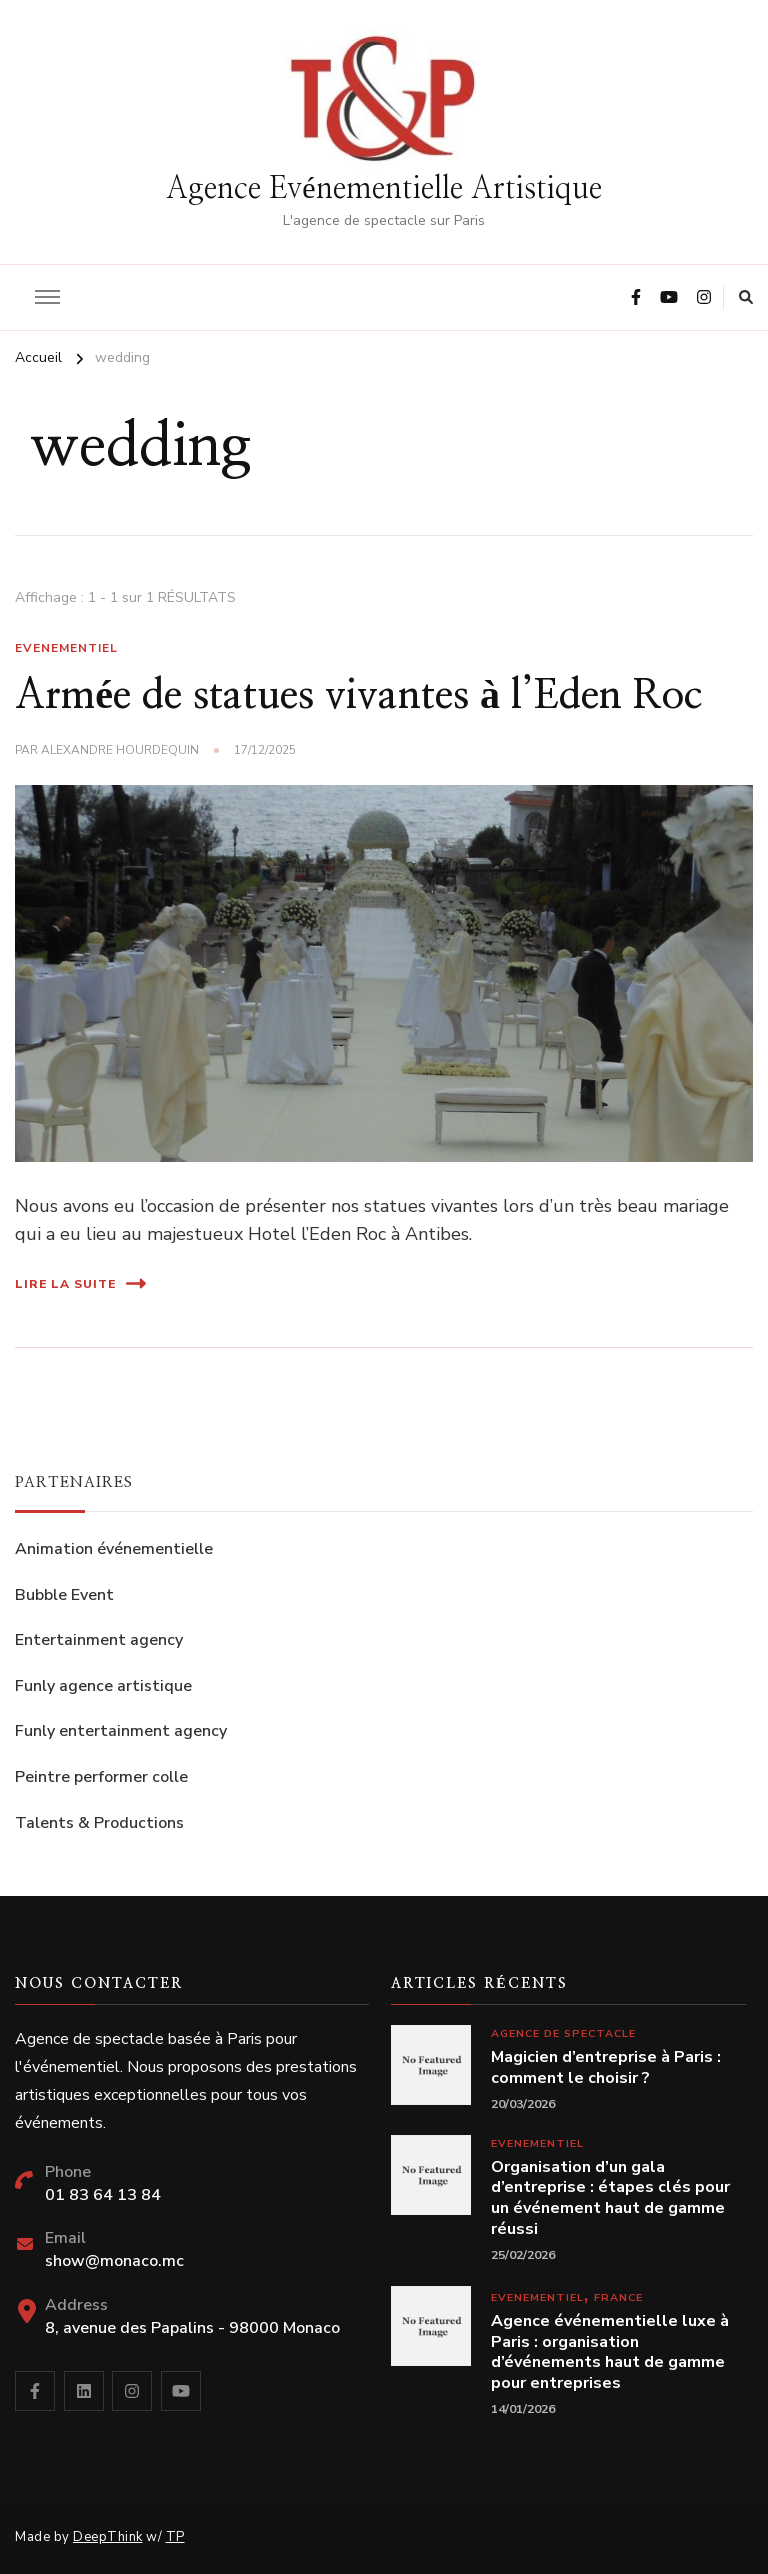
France (618, 2297)
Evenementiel (66, 648)
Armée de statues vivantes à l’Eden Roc (358, 696)
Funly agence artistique (103, 1686)
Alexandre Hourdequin (120, 750)
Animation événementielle (114, 1549)
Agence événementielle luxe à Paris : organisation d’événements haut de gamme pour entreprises (610, 2352)
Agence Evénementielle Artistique (383, 189)
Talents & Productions (99, 1823)
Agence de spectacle (563, 2033)
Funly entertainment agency (121, 1731)
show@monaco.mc (114, 2261)
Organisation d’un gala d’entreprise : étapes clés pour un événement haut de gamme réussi (610, 2198)
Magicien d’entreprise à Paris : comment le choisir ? (606, 2068)
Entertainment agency (99, 1640)
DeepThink (108, 2537)
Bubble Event (64, 1595)
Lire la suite (80, 1283)
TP (175, 2537)
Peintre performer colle (101, 1777)
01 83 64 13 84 (103, 2195)
